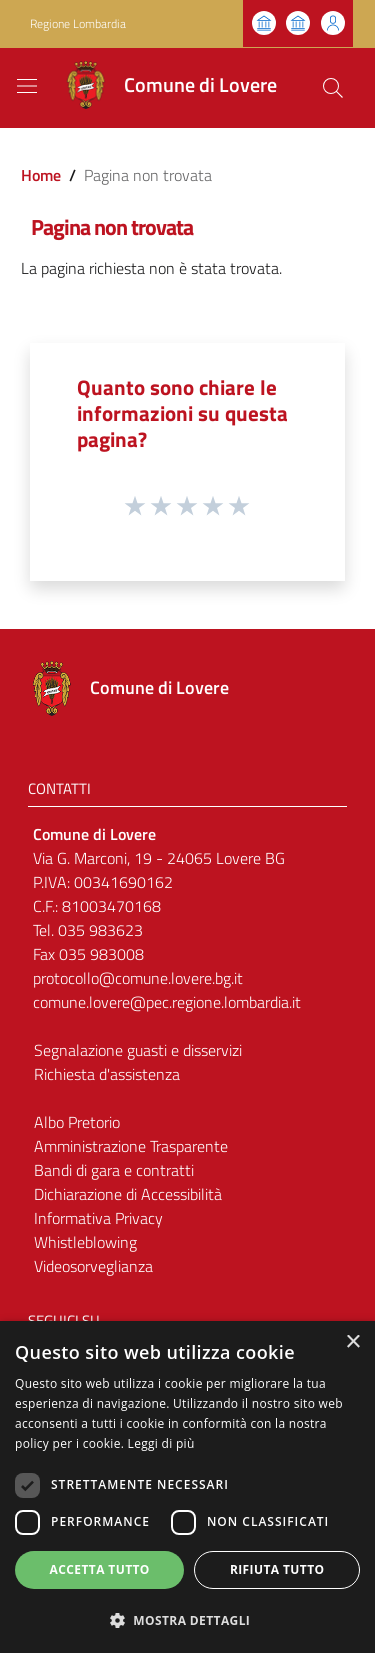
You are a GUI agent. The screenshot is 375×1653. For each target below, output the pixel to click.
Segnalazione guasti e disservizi (138, 1050)
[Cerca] (333, 88)
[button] (187, 1620)
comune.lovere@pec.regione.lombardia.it (167, 1002)
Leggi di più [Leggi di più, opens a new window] (161, 1443)
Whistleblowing (85, 1242)
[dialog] (187, 1487)
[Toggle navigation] (27, 86)
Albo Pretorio (77, 1122)
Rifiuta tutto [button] (277, 1569)
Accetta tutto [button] (100, 1569)
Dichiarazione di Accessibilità (128, 1194)
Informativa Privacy (98, 1218)
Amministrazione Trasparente (131, 1146)
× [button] (352, 1342)
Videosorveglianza (93, 1266)
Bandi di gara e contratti (114, 1170)
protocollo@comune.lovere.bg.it (138, 978)
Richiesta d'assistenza (107, 1074)
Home (41, 175)
